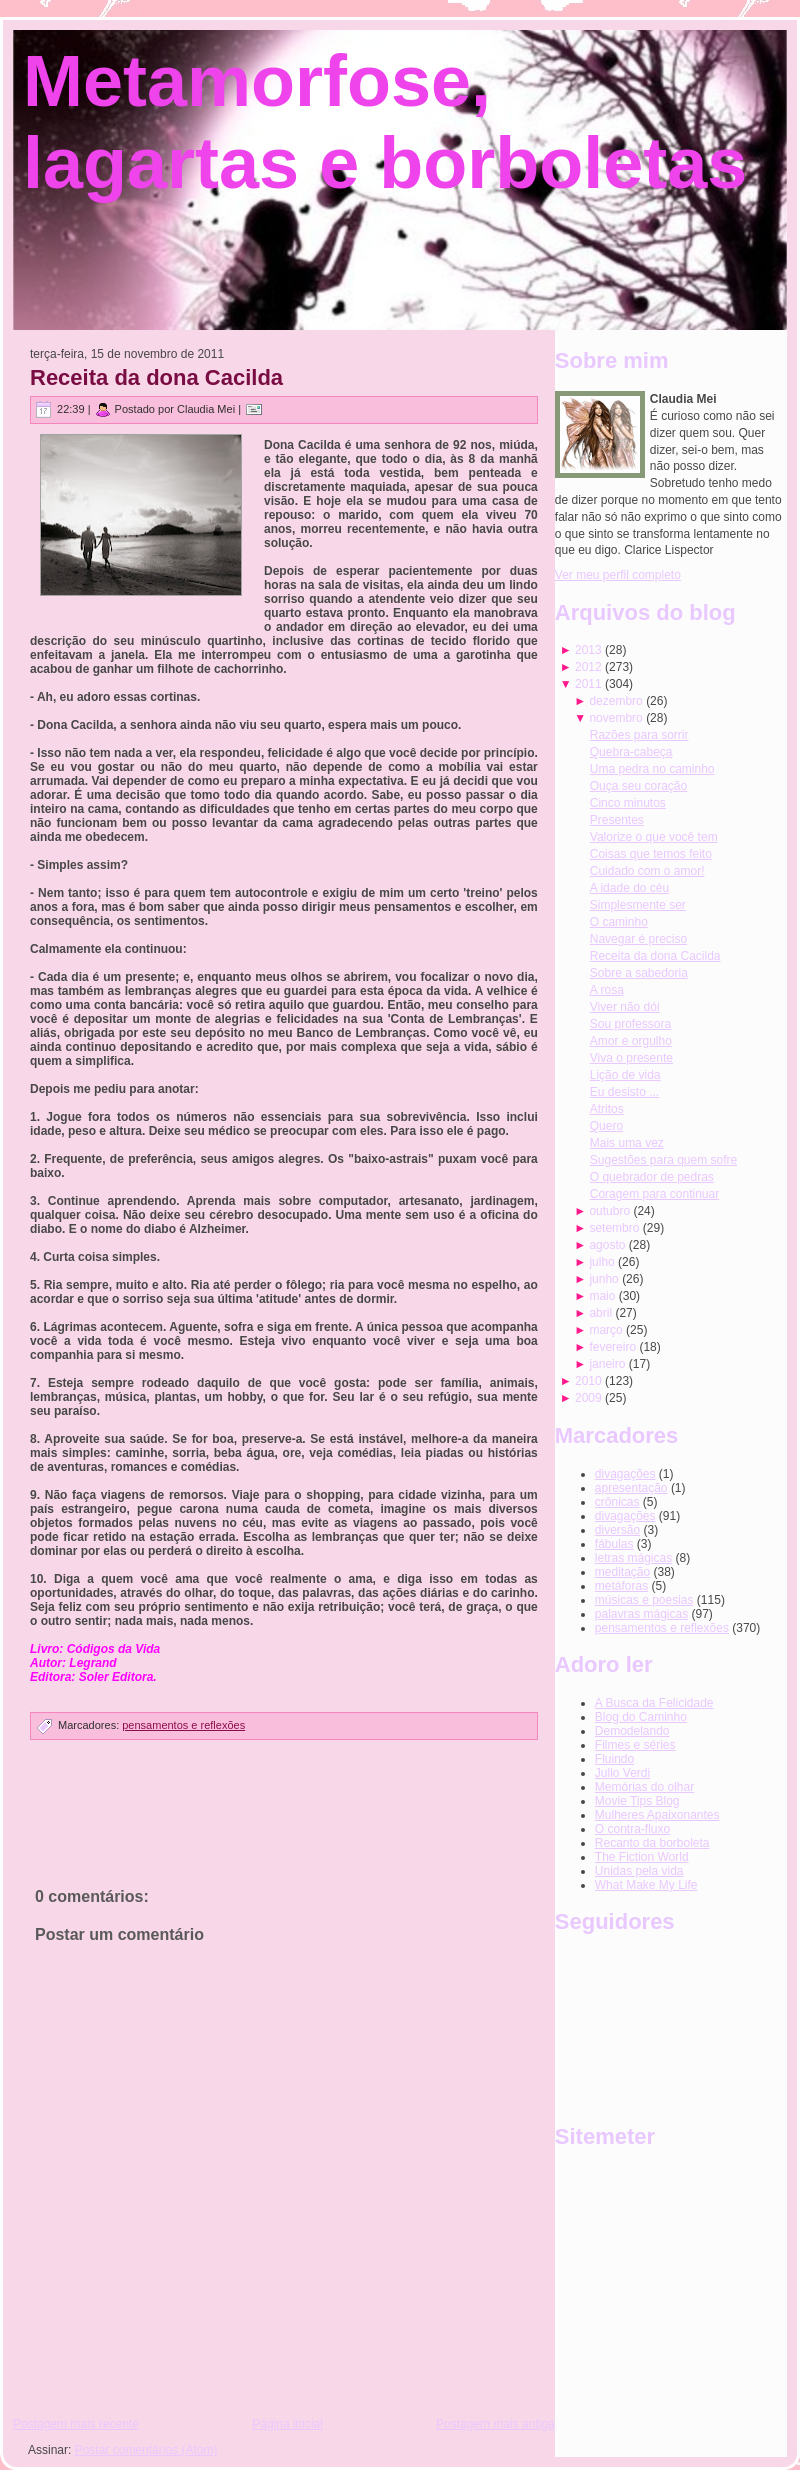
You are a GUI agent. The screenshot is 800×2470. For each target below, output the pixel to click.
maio (602, 1296)
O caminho (619, 922)
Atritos (607, 1109)
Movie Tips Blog (637, 1801)
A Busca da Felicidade (654, 1703)
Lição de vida (625, 1075)
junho (603, 1279)
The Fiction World (642, 1857)
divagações (625, 1516)
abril (600, 1313)
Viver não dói (625, 1007)
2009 (588, 1398)
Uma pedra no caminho (652, 769)
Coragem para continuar (654, 1194)
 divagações (625, 1474)
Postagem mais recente (76, 2424)
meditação (622, 1572)
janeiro (607, 1364)
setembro (614, 1228)
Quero (606, 1126)
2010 (588, 1381)
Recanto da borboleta (652, 1843)
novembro (615, 718)
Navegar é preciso (638, 939)
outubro (609, 1211)
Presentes (617, 820)
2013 (588, 650)
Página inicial (287, 2424)
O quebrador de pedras (652, 1177)
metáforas (621, 1586)
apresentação (631, 1488)
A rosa (607, 990)
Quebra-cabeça (631, 752)
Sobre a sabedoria (639, 973)
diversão (617, 1530)
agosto (607, 1245)
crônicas (617, 1502)
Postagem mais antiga (495, 2424)
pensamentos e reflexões (183, 1725)
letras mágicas (633, 1558)
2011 (588, 684)
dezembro (615, 701)
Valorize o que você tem (654, 837)
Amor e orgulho (631, 1041)
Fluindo (614, 1759)
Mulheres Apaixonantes (657, 1815)
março (605, 1330)
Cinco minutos (628, 803)
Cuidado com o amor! (647, 871)
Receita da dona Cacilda (156, 377)
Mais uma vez (627, 1143)
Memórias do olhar (644, 1787)
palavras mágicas (641, 1614)
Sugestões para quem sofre (663, 1160)
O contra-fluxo (632, 1829)
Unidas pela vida (639, 1871)
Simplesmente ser (638, 905)
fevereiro (612, 1347)
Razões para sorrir (639, 735)
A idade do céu (629, 888)
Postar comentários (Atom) (146, 2450)
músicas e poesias (644, 1600)
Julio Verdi (622, 1773)
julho (601, 1262)
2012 (588, 667)
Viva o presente (631, 1058)
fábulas (614, 1544)
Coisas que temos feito (651, 854)
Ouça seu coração (638, 786)
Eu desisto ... (624, 1092)
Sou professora (630, 1024)
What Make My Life (646, 1885)
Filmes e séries (635, 1745)
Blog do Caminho (641, 1717)
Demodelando (632, 1731)
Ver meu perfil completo (618, 575)
